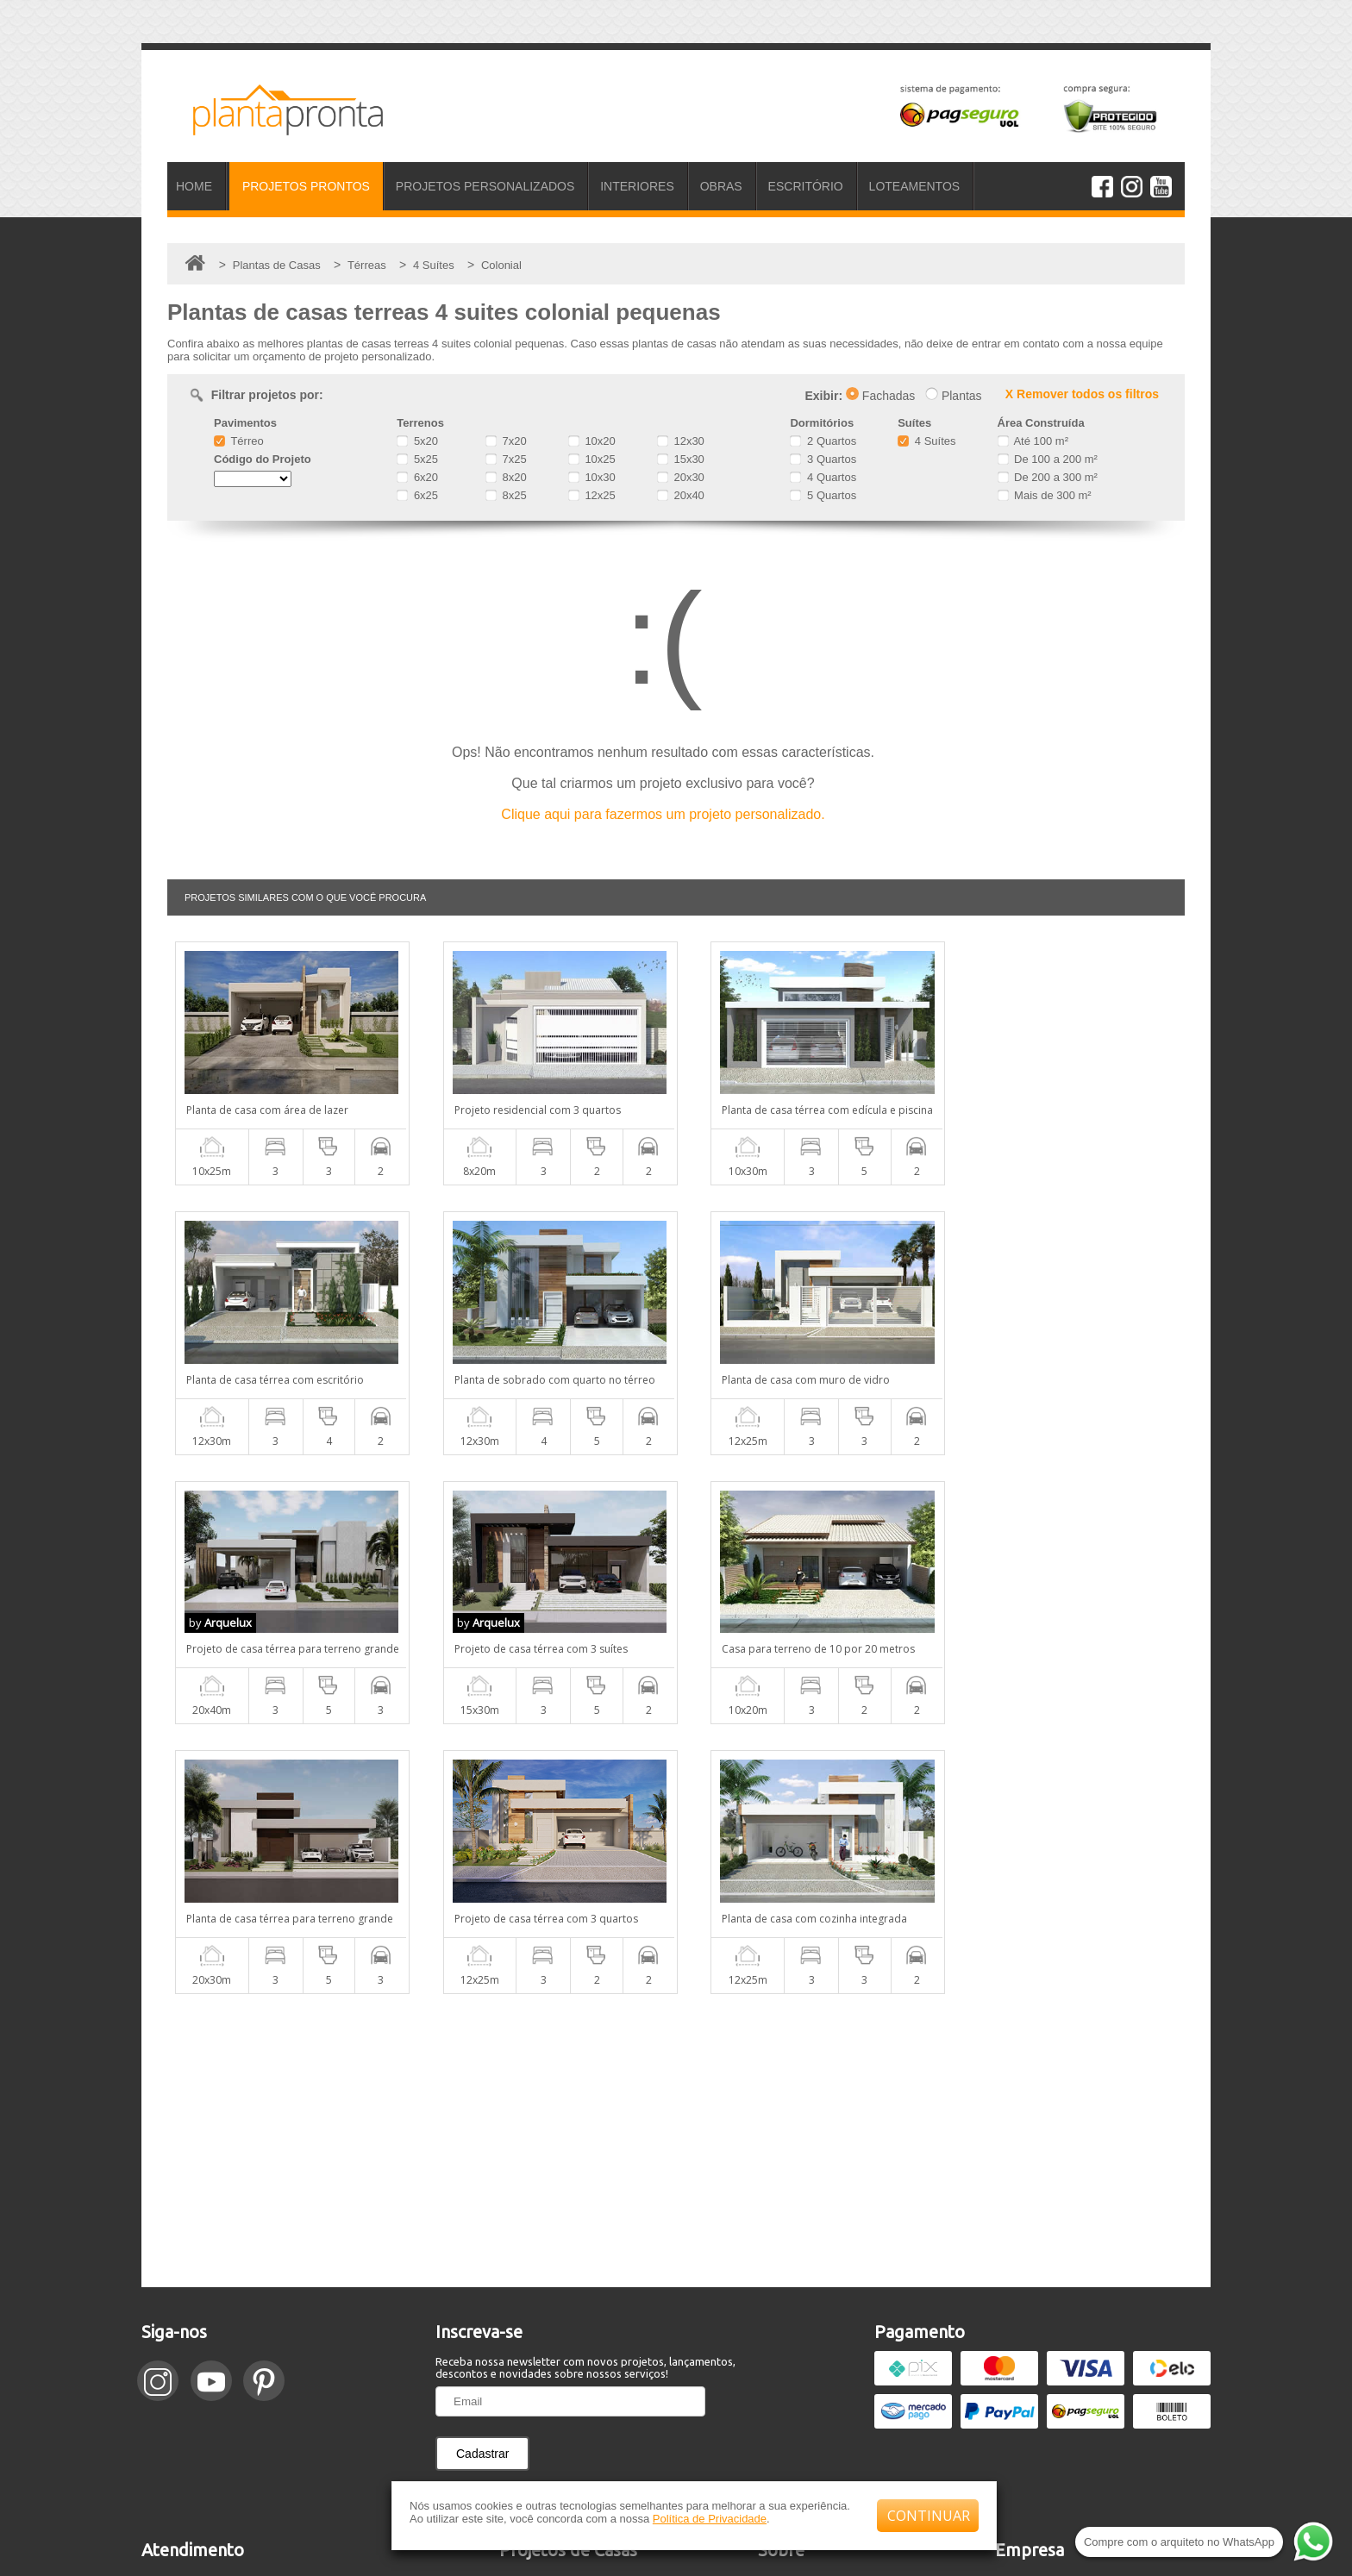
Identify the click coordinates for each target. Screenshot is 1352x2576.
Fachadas (880, 396)
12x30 (680, 441)
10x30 (592, 477)
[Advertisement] (676, 1870)
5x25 (417, 459)
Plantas (953, 396)
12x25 (592, 495)
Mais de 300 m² (1045, 495)
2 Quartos (823, 441)
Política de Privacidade (710, 2518)
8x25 (506, 495)
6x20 (417, 477)
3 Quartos (823, 459)
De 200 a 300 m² (1048, 477)
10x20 (592, 441)
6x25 (417, 495)
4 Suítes (926, 441)
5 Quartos (823, 495)
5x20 (417, 441)
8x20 (506, 477)
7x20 (506, 441)
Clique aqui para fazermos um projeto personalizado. (662, 814)
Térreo (239, 441)
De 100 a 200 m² (1048, 459)
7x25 (506, 459)
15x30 (680, 459)
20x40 (680, 495)
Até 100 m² (1033, 441)
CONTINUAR (928, 2515)
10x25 (592, 459)
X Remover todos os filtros (1082, 394)
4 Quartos (823, 477)
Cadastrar (482, 2184)
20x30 (680, 477)
